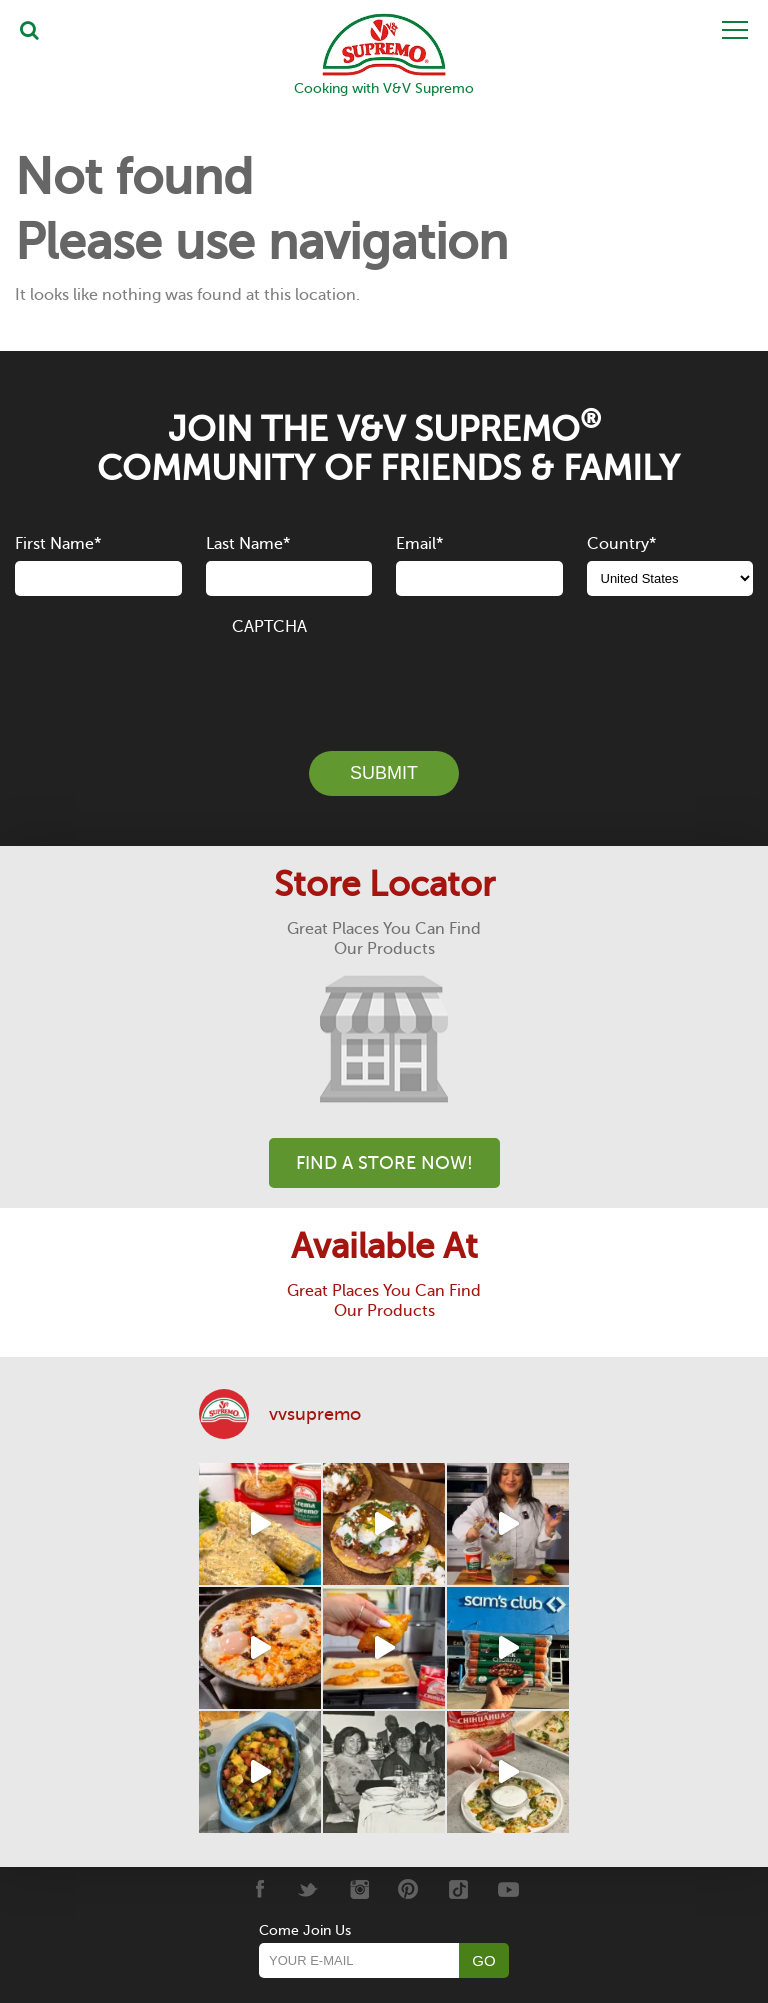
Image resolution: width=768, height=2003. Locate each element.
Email (419, 544)
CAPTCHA (269, 627)
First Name (58, 544)
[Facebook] (258, 1889)
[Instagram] (358, 1889)
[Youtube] (508, 1889)
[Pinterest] (408, 1889)
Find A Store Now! (384, 1163)
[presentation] (384, 682)
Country (621, 544)
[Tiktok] (458, 1889)
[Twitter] (308, 1889)
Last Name (248, 544)
